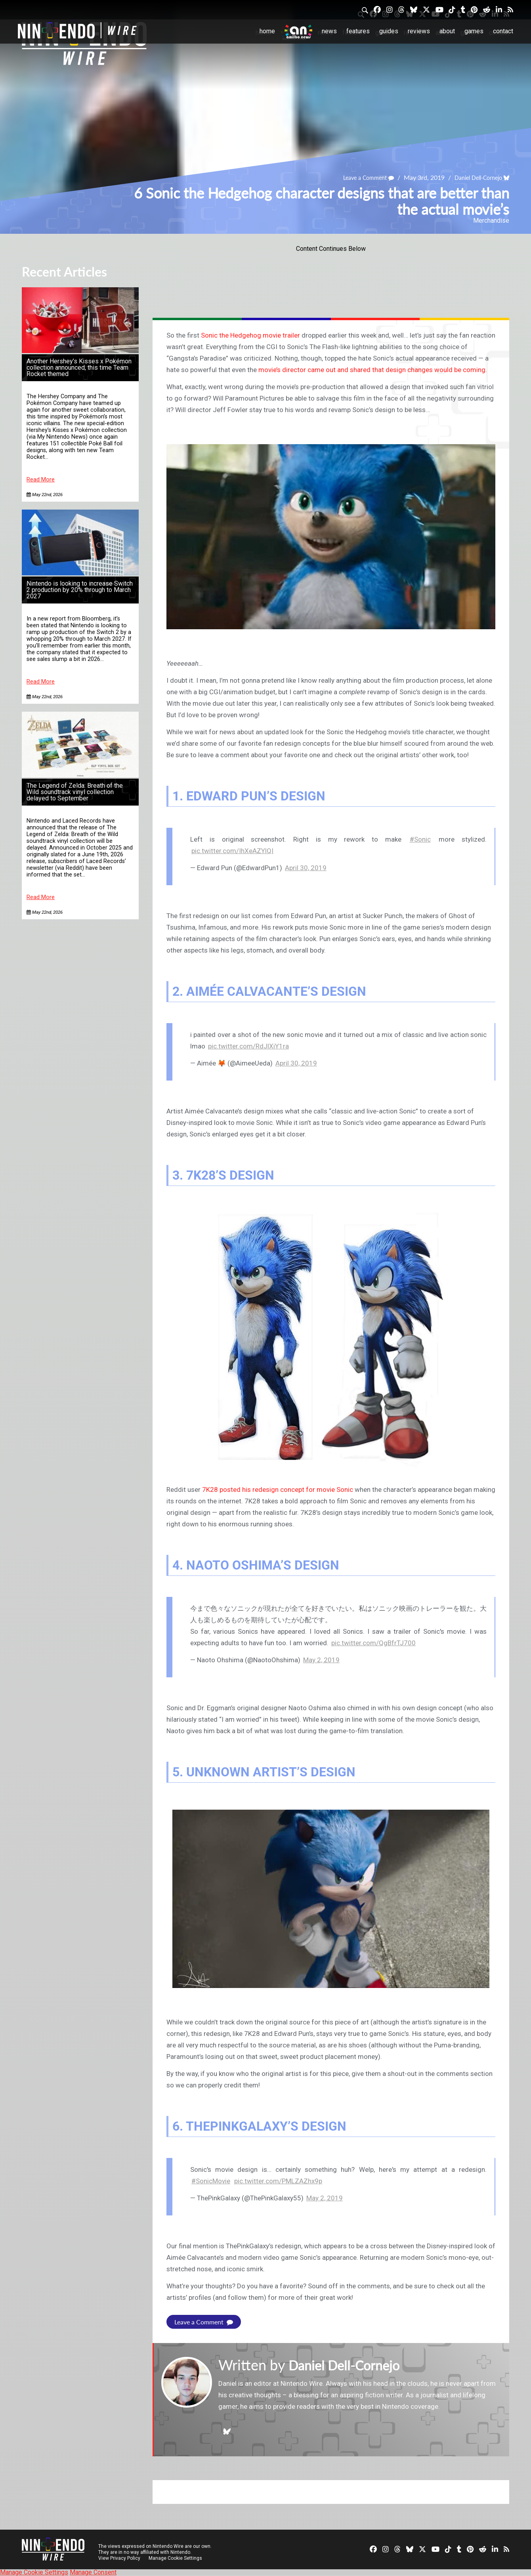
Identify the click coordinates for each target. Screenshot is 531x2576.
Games (473, 31)
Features (358, 31)
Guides (388, 31)
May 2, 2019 (321, 1660)
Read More (41, 479)
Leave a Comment (357, 177)
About (447, 31)
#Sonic (420, 839)
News (329, 31)
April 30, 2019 (306, 868)
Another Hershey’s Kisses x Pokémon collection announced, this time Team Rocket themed (79, 367)
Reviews (419, 31)
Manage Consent (93, 2572)
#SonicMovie (210, 2181)
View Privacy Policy (119, 2558)
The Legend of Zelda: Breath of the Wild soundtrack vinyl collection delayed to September (75, 792)
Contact (503, 31)
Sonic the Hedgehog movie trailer (250, 335)
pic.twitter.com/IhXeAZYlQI (232, 851)
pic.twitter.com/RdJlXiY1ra (248, 1046)
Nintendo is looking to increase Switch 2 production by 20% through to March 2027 (80, 590)
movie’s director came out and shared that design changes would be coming (371, 370)
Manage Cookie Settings (176, 2558)
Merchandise (491, 220)
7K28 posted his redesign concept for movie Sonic (277, 1489)
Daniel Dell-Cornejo (473, 177)
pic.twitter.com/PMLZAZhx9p (278, 2181)
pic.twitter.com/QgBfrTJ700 (373, 1643)
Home (267, 31)
